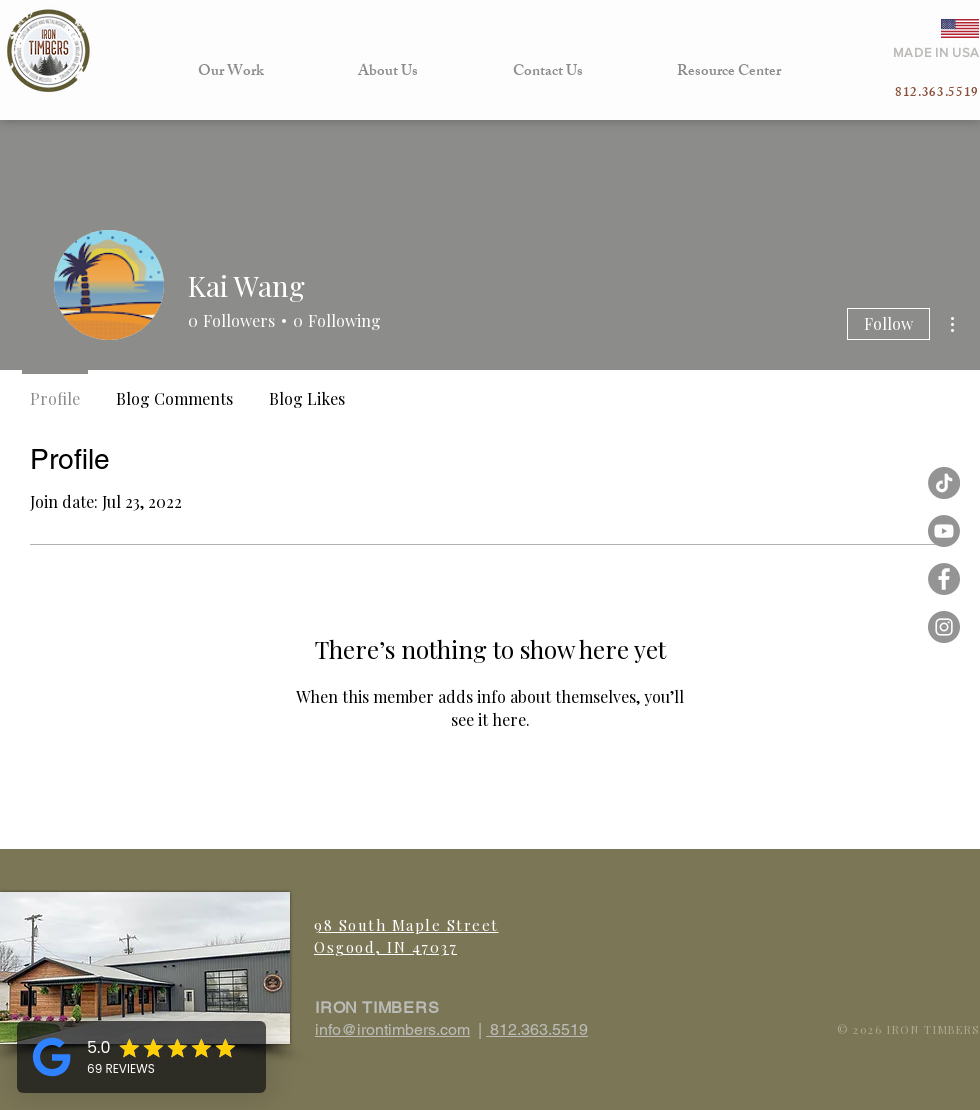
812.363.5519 (537, 1029)
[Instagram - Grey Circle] (944, 627)
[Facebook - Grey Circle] (944, 579)
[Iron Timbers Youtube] (944, 531)
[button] (231, 72)
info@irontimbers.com (392, 1029)
